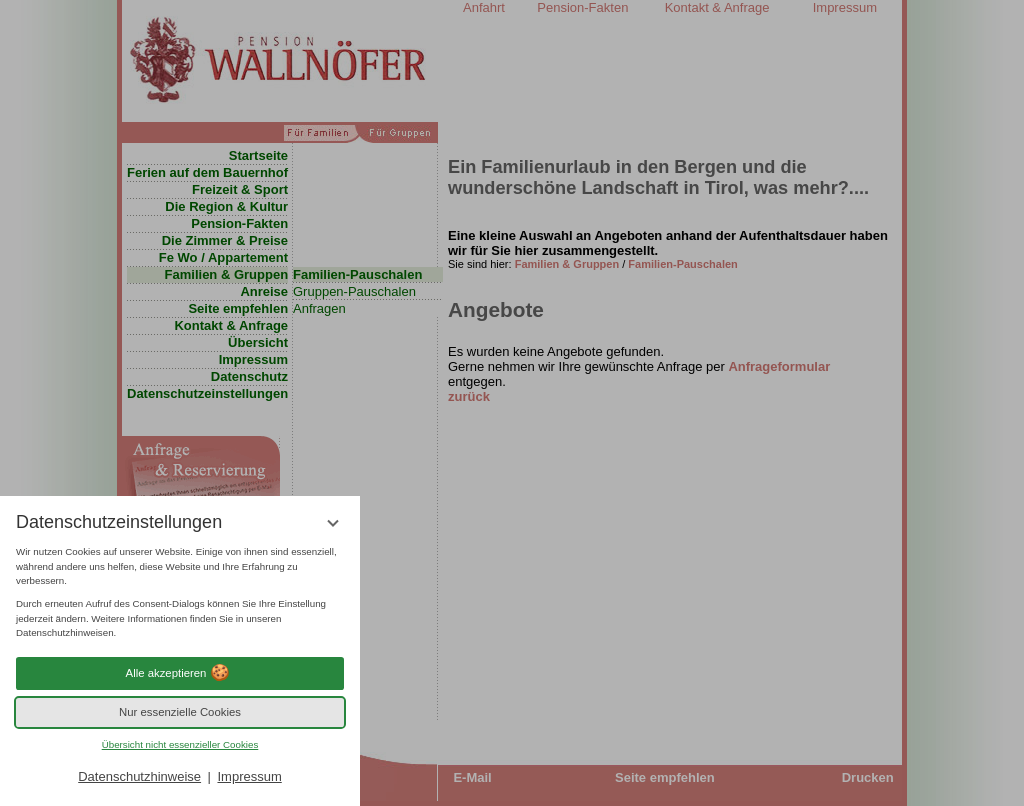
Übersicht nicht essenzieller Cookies (180, 744)
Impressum (249, 776)
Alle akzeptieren (180, 673)
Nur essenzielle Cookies (180, 712)
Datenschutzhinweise (139, 776)
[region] (180, 593)
